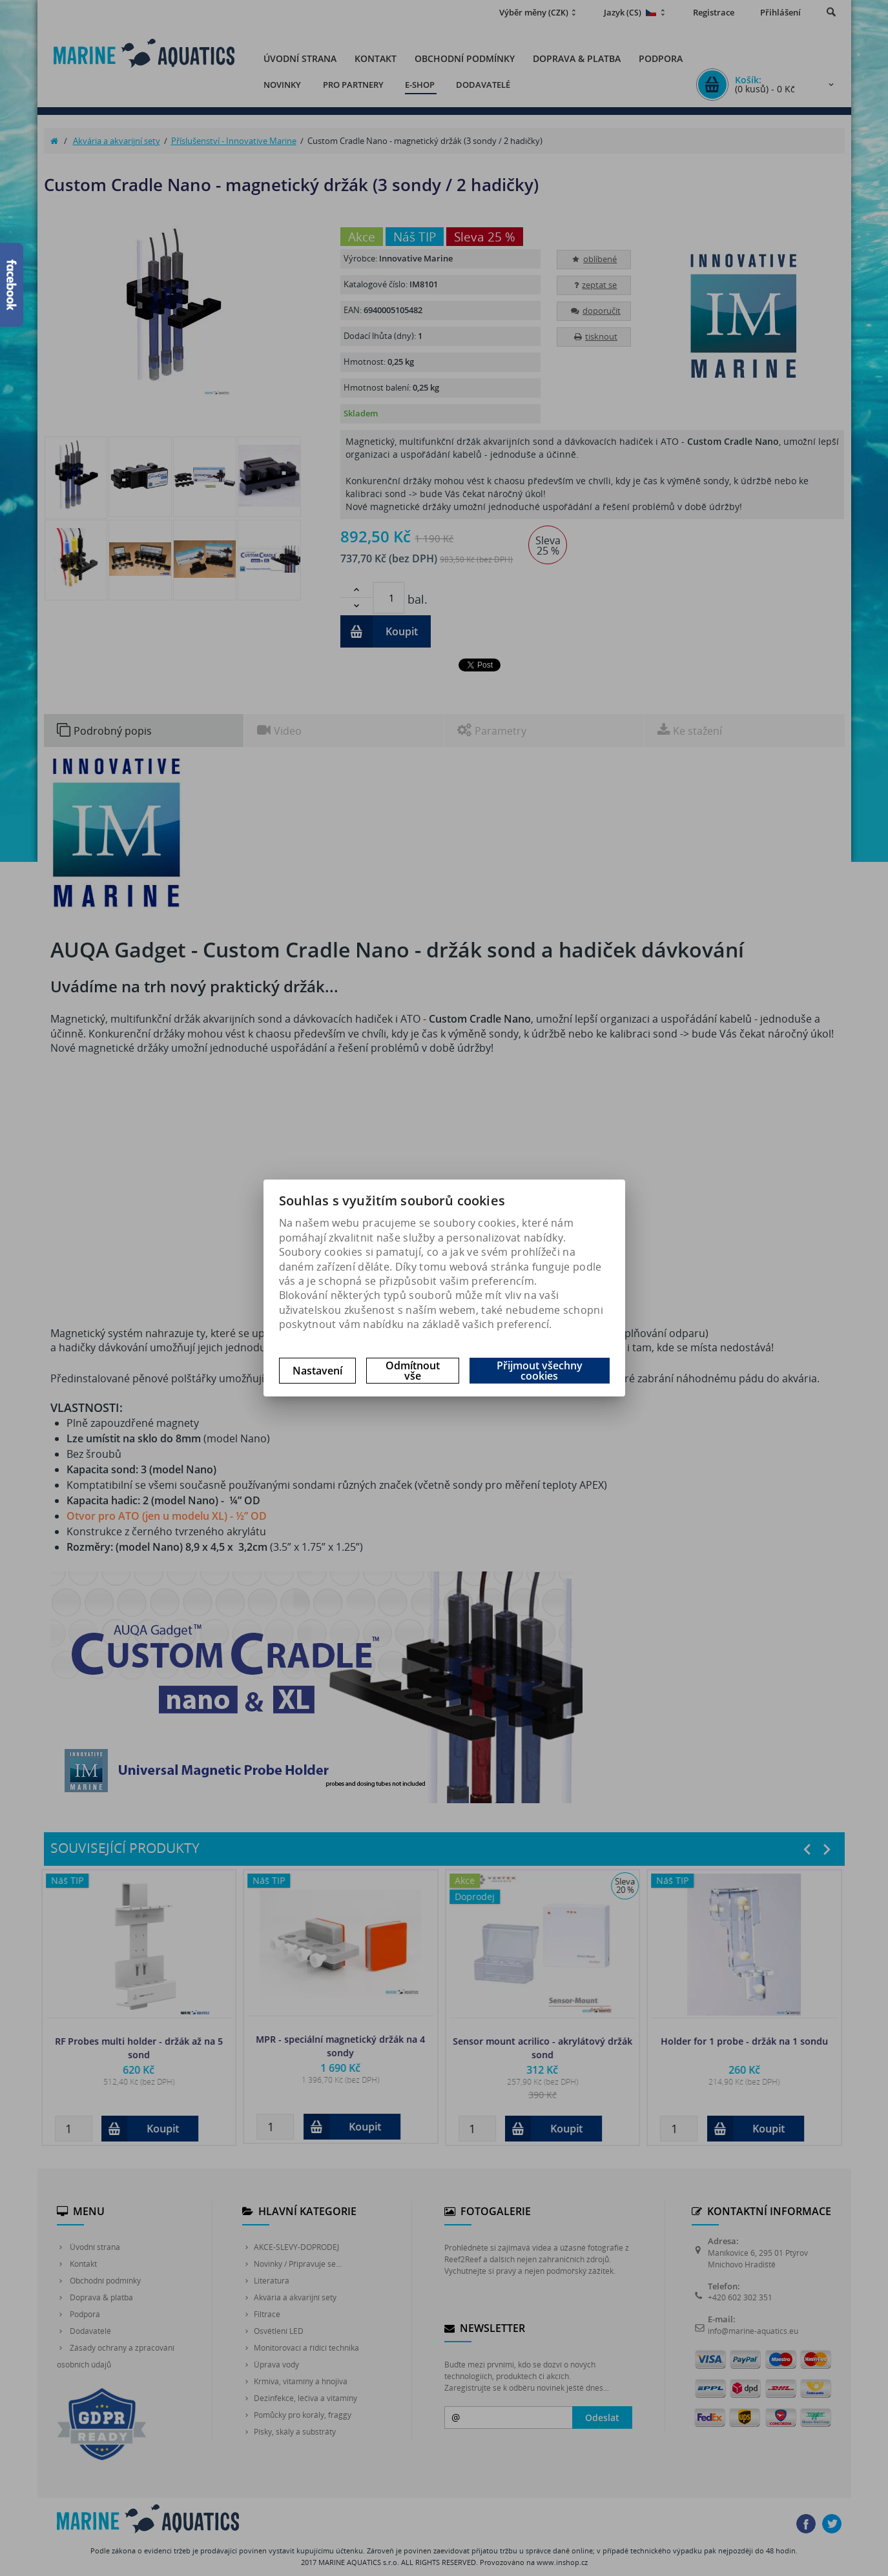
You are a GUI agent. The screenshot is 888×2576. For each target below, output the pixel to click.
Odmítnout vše (413, 1370)
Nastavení (317, 1371)
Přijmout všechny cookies (540, 1370)
